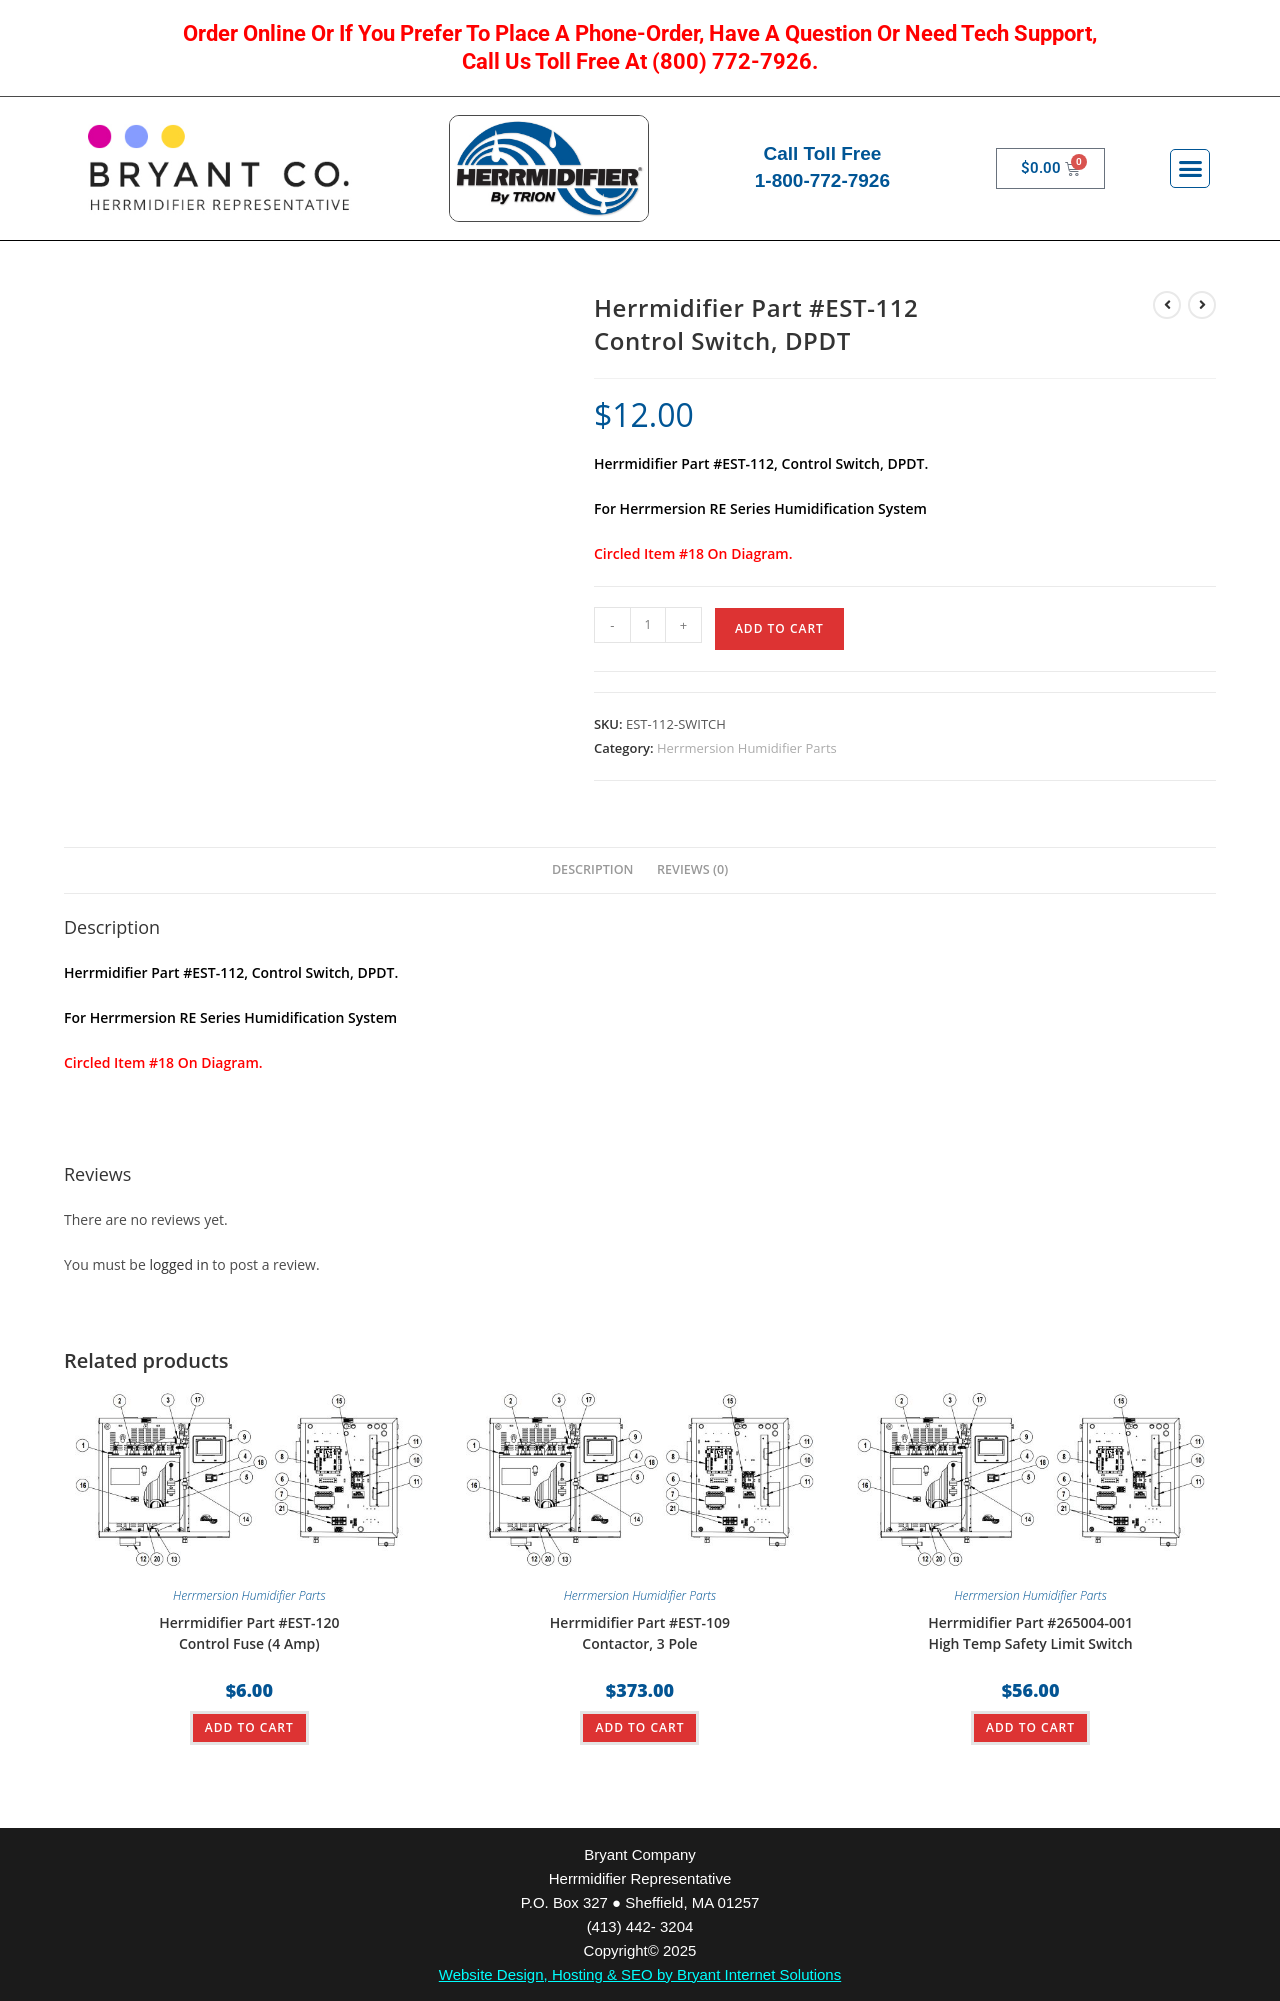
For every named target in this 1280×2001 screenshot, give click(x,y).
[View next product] (1202, 305)
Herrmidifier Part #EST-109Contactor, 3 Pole (640, 1633)
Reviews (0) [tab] (692, 869)
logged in (178, 1264)
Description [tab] (593, 869)
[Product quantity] (648, 625)
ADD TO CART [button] (249, 1727)
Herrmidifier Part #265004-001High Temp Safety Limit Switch (1030, 1633)
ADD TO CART (779, 628)
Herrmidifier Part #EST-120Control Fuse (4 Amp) (249, 1633)
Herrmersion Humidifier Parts (747, 748)
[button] (1190, 169)
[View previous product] (1167, 305)
